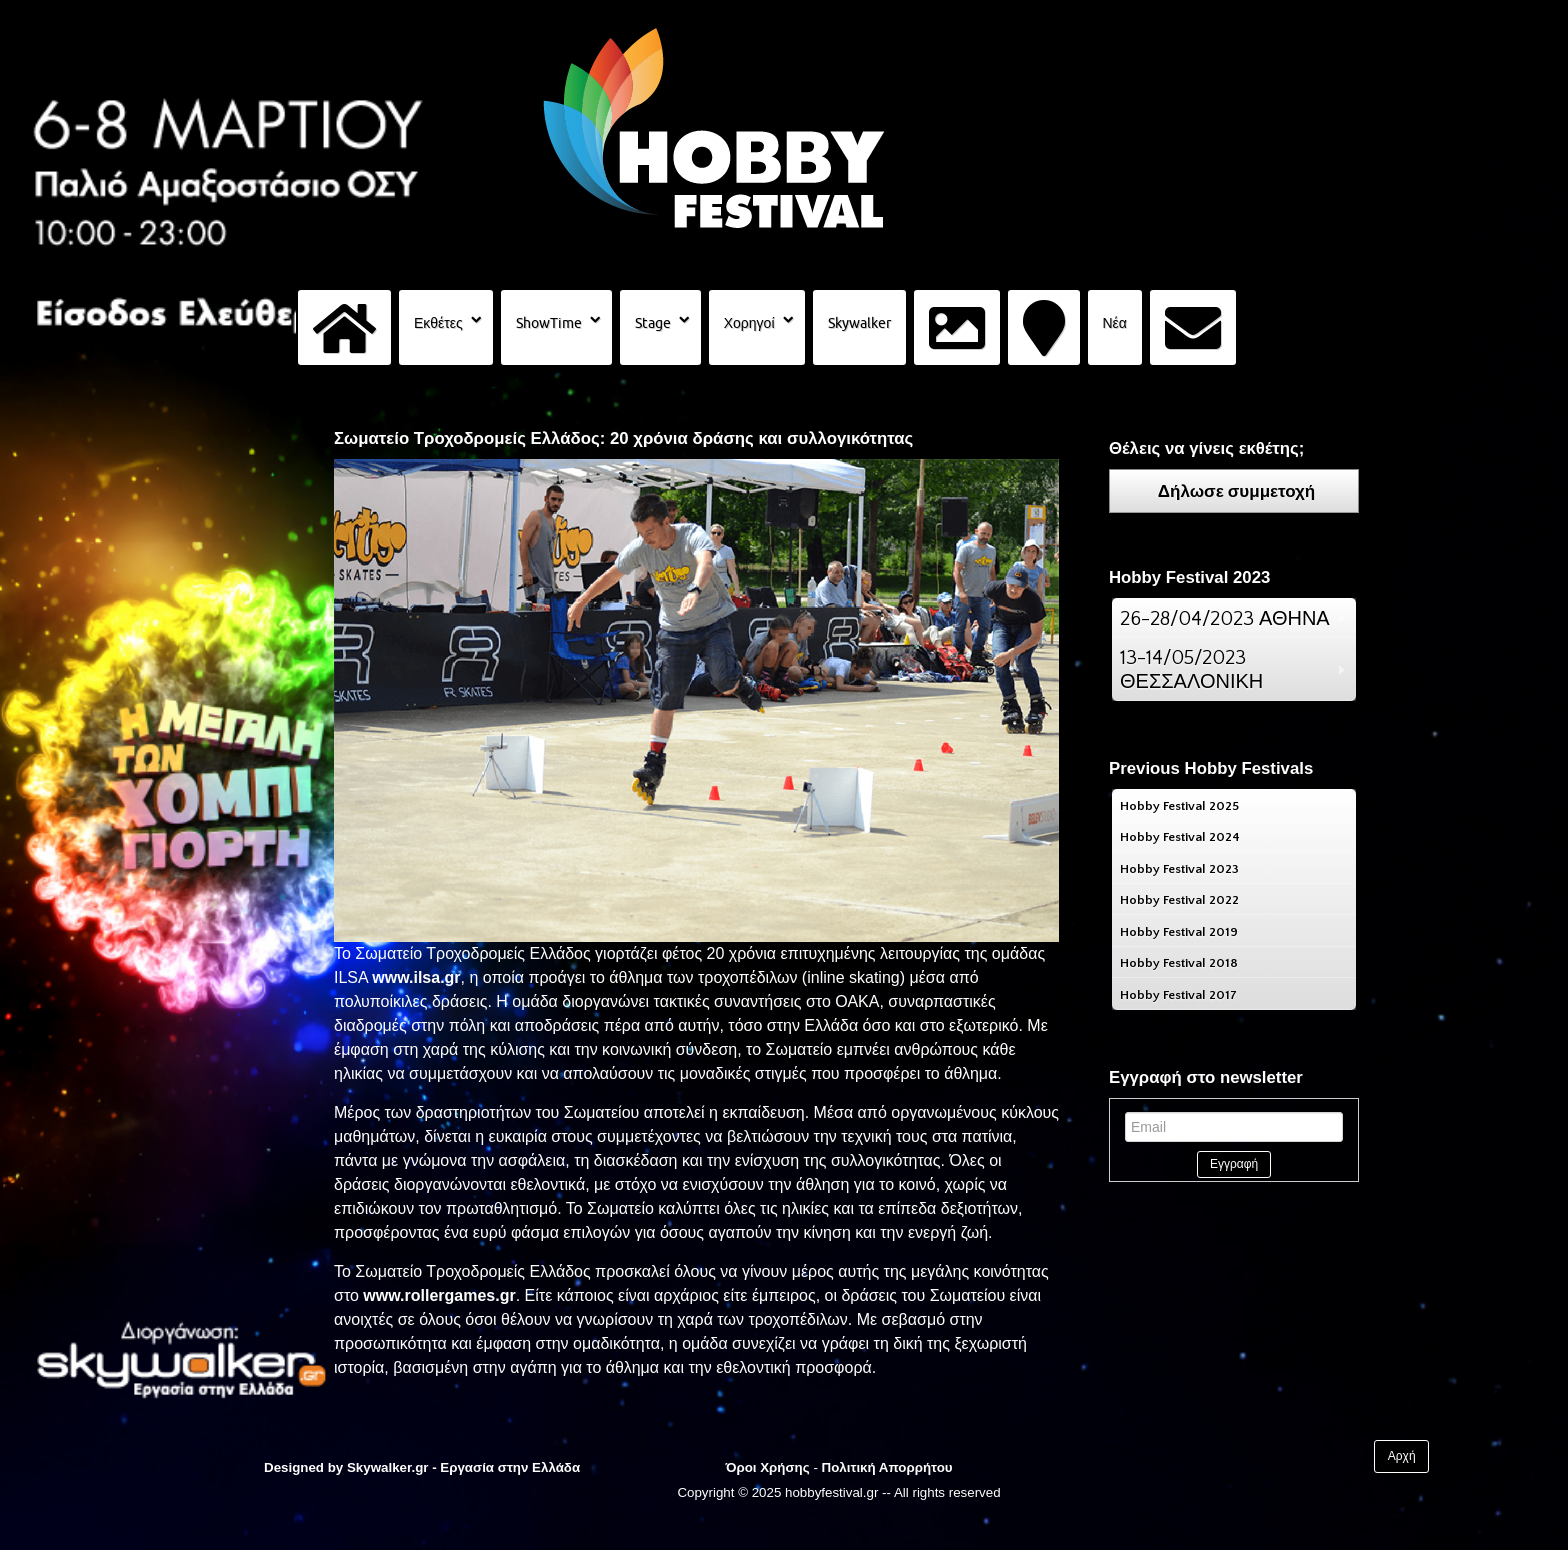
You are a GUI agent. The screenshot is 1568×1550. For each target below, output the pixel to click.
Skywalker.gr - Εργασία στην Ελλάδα (463, 1467)
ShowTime (549, 323)
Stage (653, 323)
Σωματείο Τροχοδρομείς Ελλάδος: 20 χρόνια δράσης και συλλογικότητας (623, 438)
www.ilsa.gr (416, 977)
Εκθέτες (438, 323)
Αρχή (1402, 1456)
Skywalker (859, 323)
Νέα (1115, 323)
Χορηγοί (749, 323)
